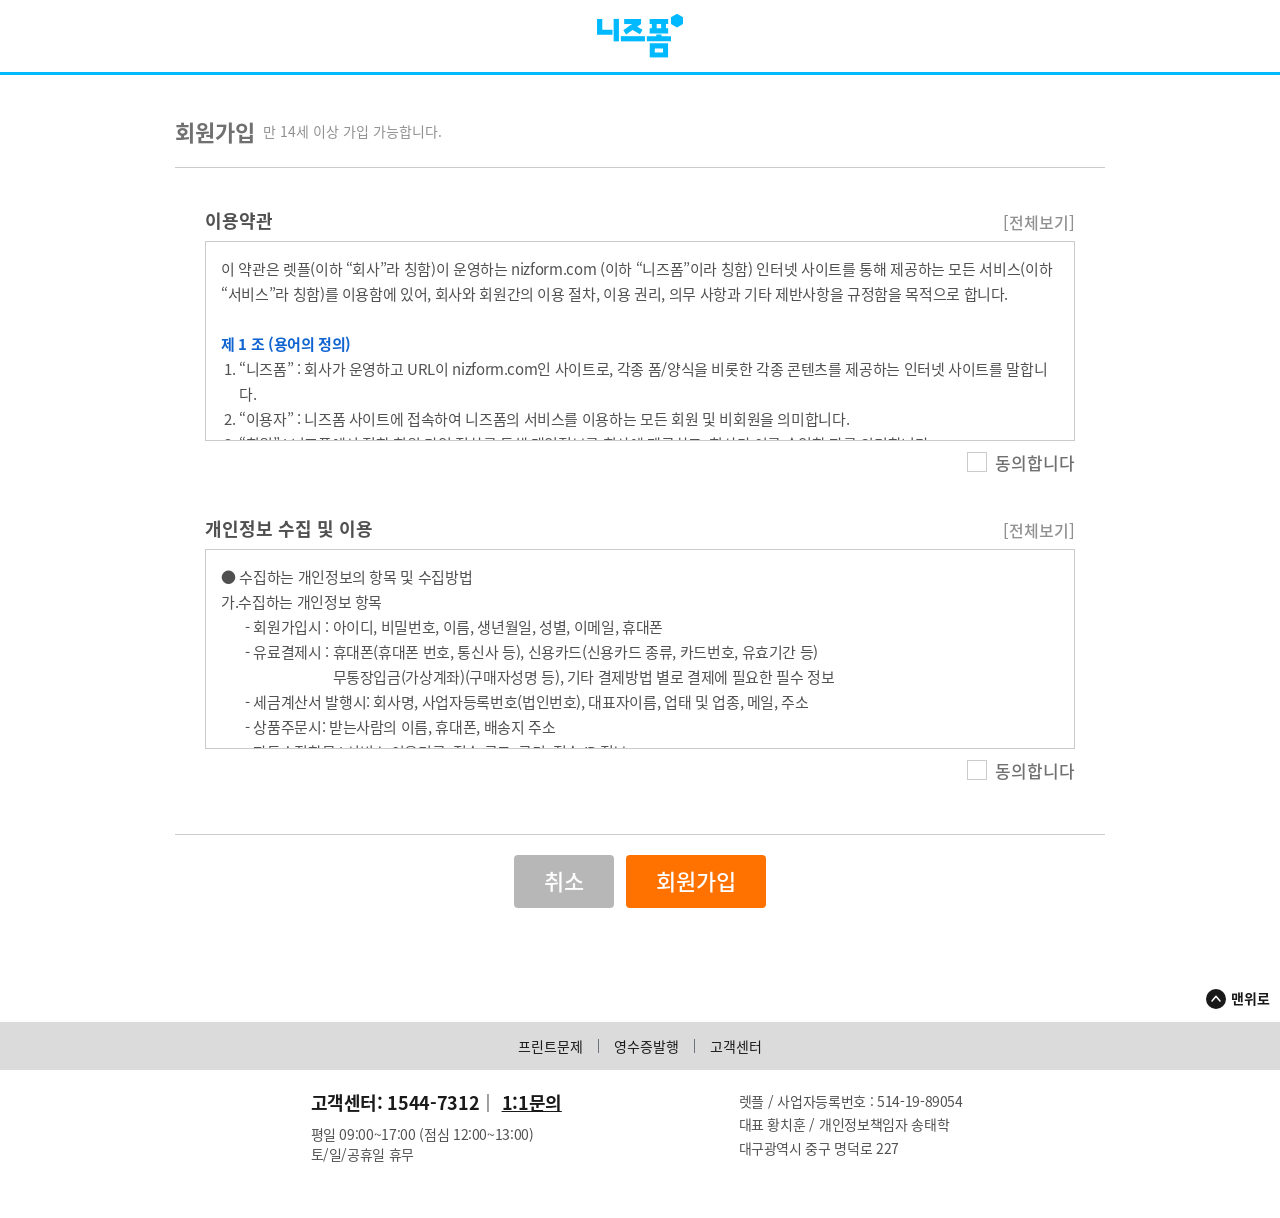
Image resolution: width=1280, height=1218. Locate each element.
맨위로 (1250, 1002)
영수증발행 (646, 1050)
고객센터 (736, 1050)
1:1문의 (532, 1106)
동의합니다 (1021, 466)
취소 (564, 885)
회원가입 (696, 885)
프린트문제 (550, 1050)
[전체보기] (1039, 226)
